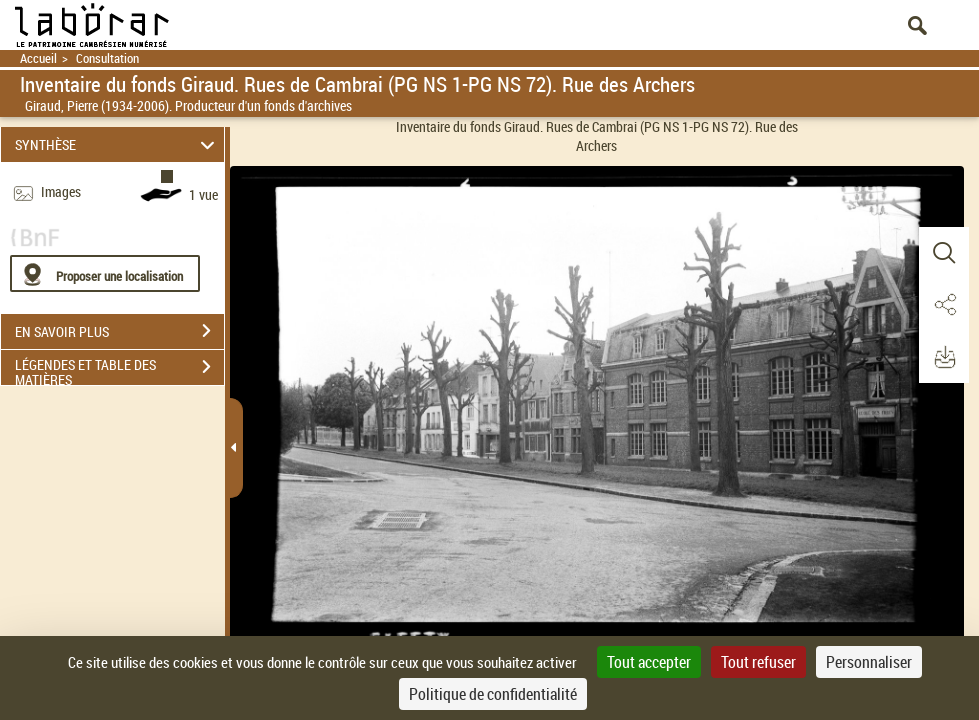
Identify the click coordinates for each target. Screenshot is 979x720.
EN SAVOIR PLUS (119, 331)
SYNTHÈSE (117, 144)
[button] (944, 253)
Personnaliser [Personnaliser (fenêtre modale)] (869, 662)
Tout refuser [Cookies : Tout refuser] (758, 662)
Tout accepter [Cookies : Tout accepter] (649, 662)
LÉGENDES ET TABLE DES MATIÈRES (119, 369)
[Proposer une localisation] (105, 273)
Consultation (107, 58)
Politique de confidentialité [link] (493, 694)
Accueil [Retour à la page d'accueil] (38, 58)
